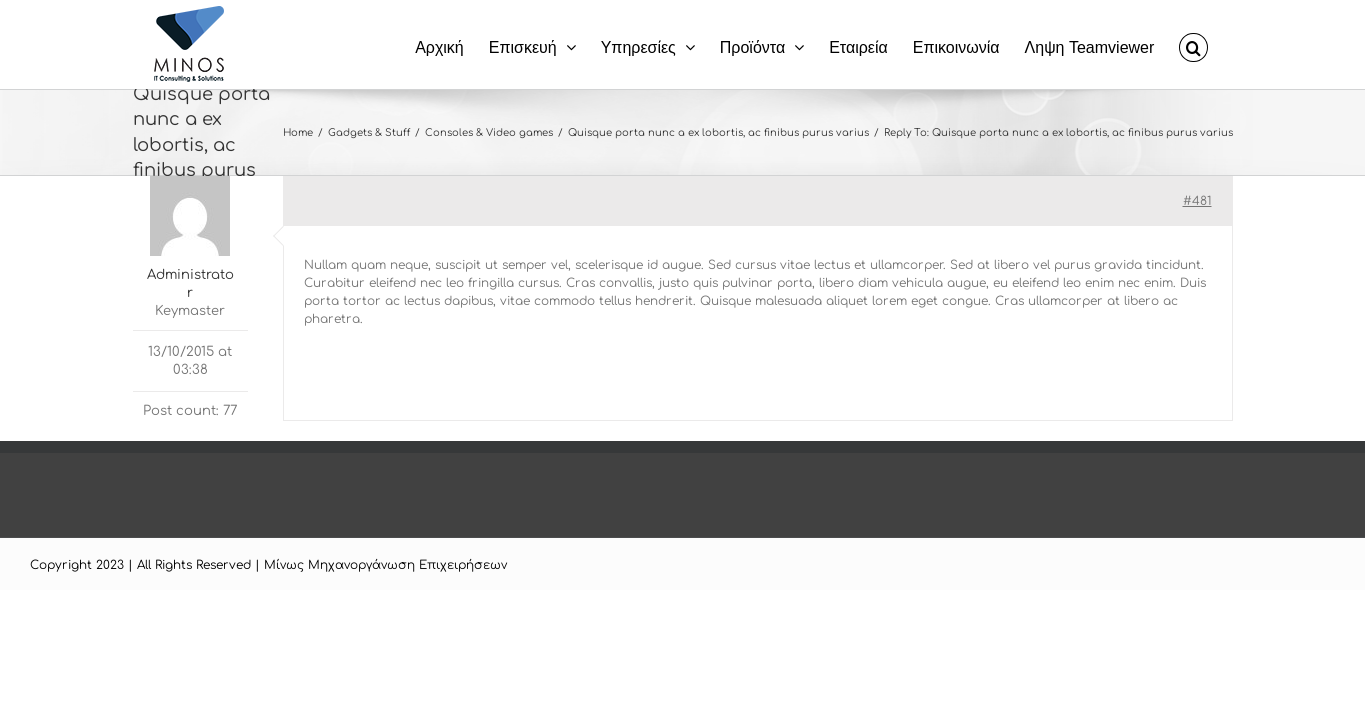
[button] (1218, 44)
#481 (1197, 201)
